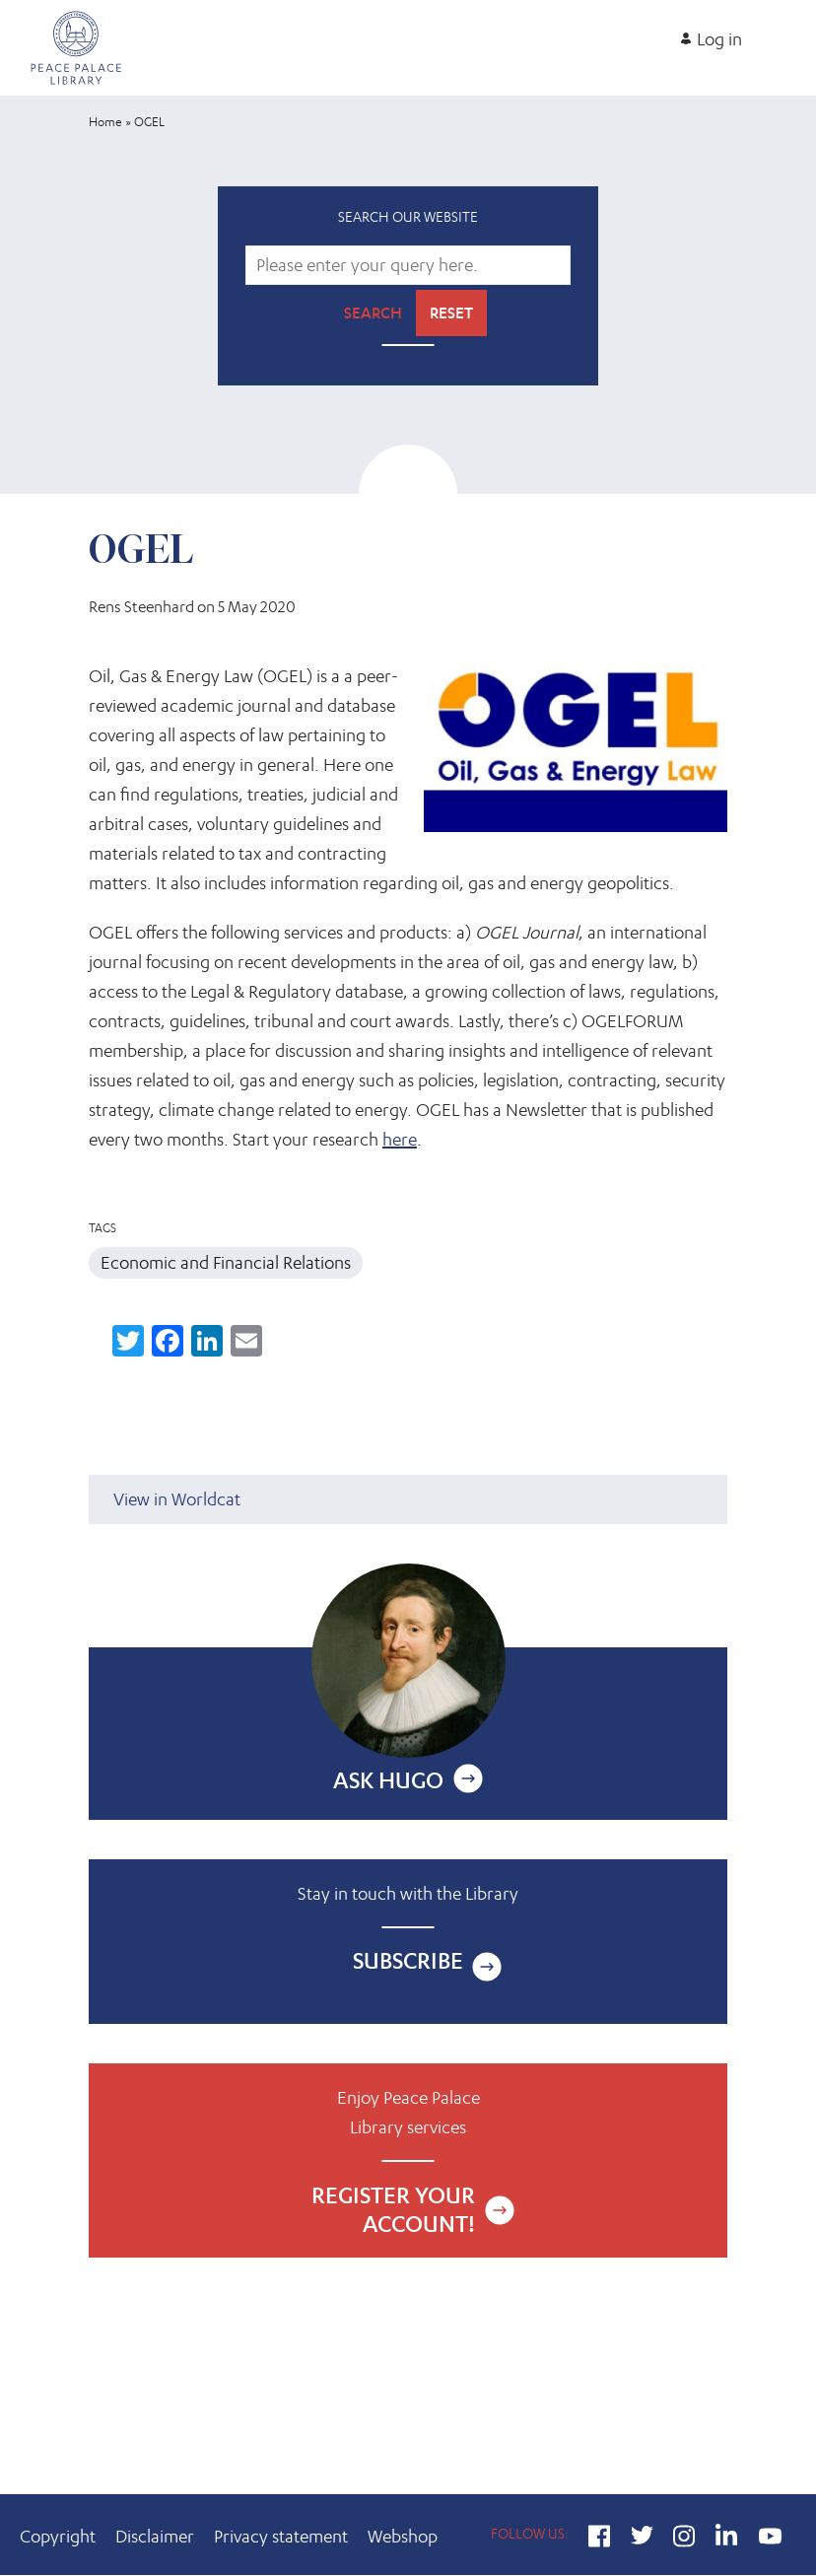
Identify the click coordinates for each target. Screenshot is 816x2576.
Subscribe (408, 1960)
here (399, 1139)
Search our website (408, 216)
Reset (451, 313)
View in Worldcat (176, 1499)
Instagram (684, 2538)
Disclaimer (154, 2536)
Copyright (58, 2536)
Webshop (403, 2536)
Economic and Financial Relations (226, 1262)
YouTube (769, 2538)
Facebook (599, 2538)
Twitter (642, 2538)
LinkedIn (726, 2538)
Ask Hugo (388, 1780)
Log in (719, 39)
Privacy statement (281, 2536)
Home (105, 121)
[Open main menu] (780, 31)
